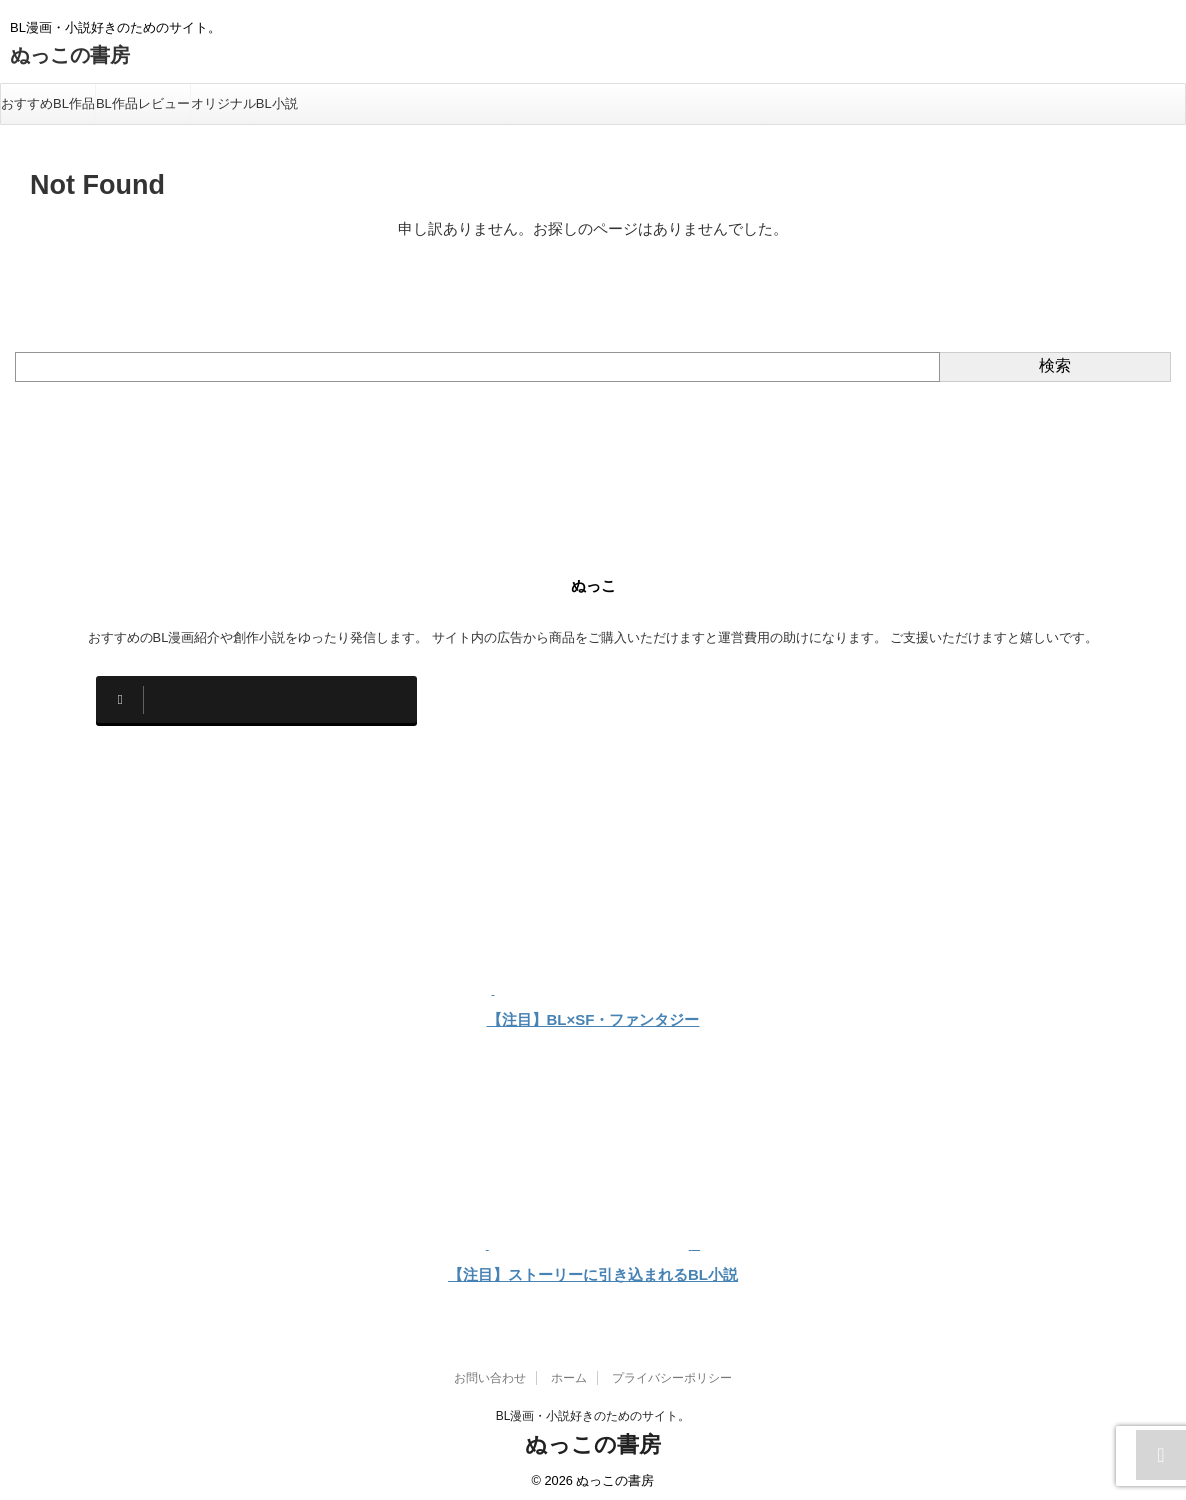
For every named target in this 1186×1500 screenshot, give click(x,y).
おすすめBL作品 (48, 103)
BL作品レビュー (143, 103)
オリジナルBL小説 (244, 103)
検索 (1055, 365)
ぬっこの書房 (70, 55)
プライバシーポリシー (672, 1369)
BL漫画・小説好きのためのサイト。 (593, 1407)
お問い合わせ (490, 1369)
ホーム (569, 1369)
